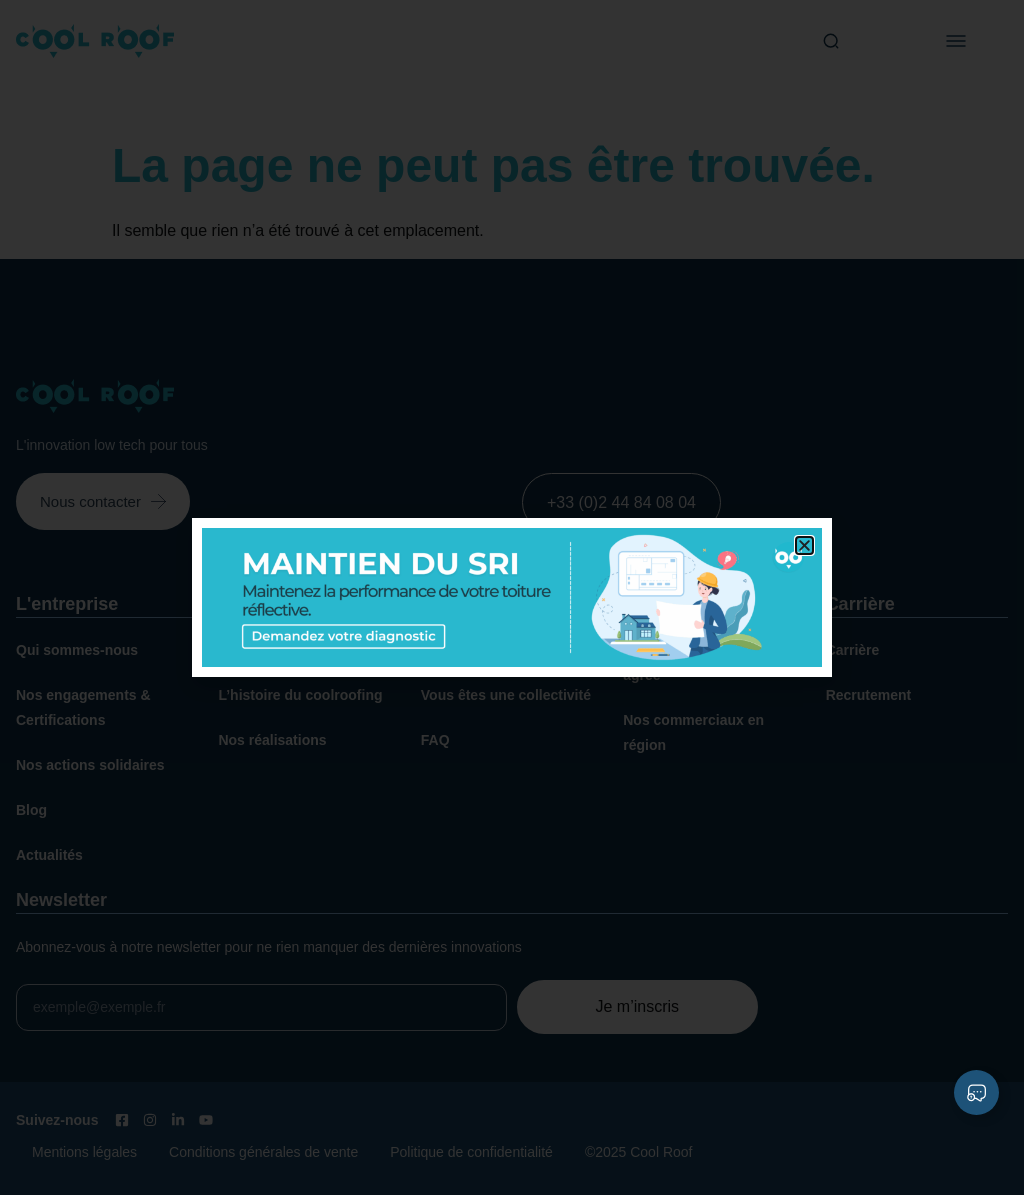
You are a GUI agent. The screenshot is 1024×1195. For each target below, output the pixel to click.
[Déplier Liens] (976, 1092)
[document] (512, 597)
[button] (804, 545)
